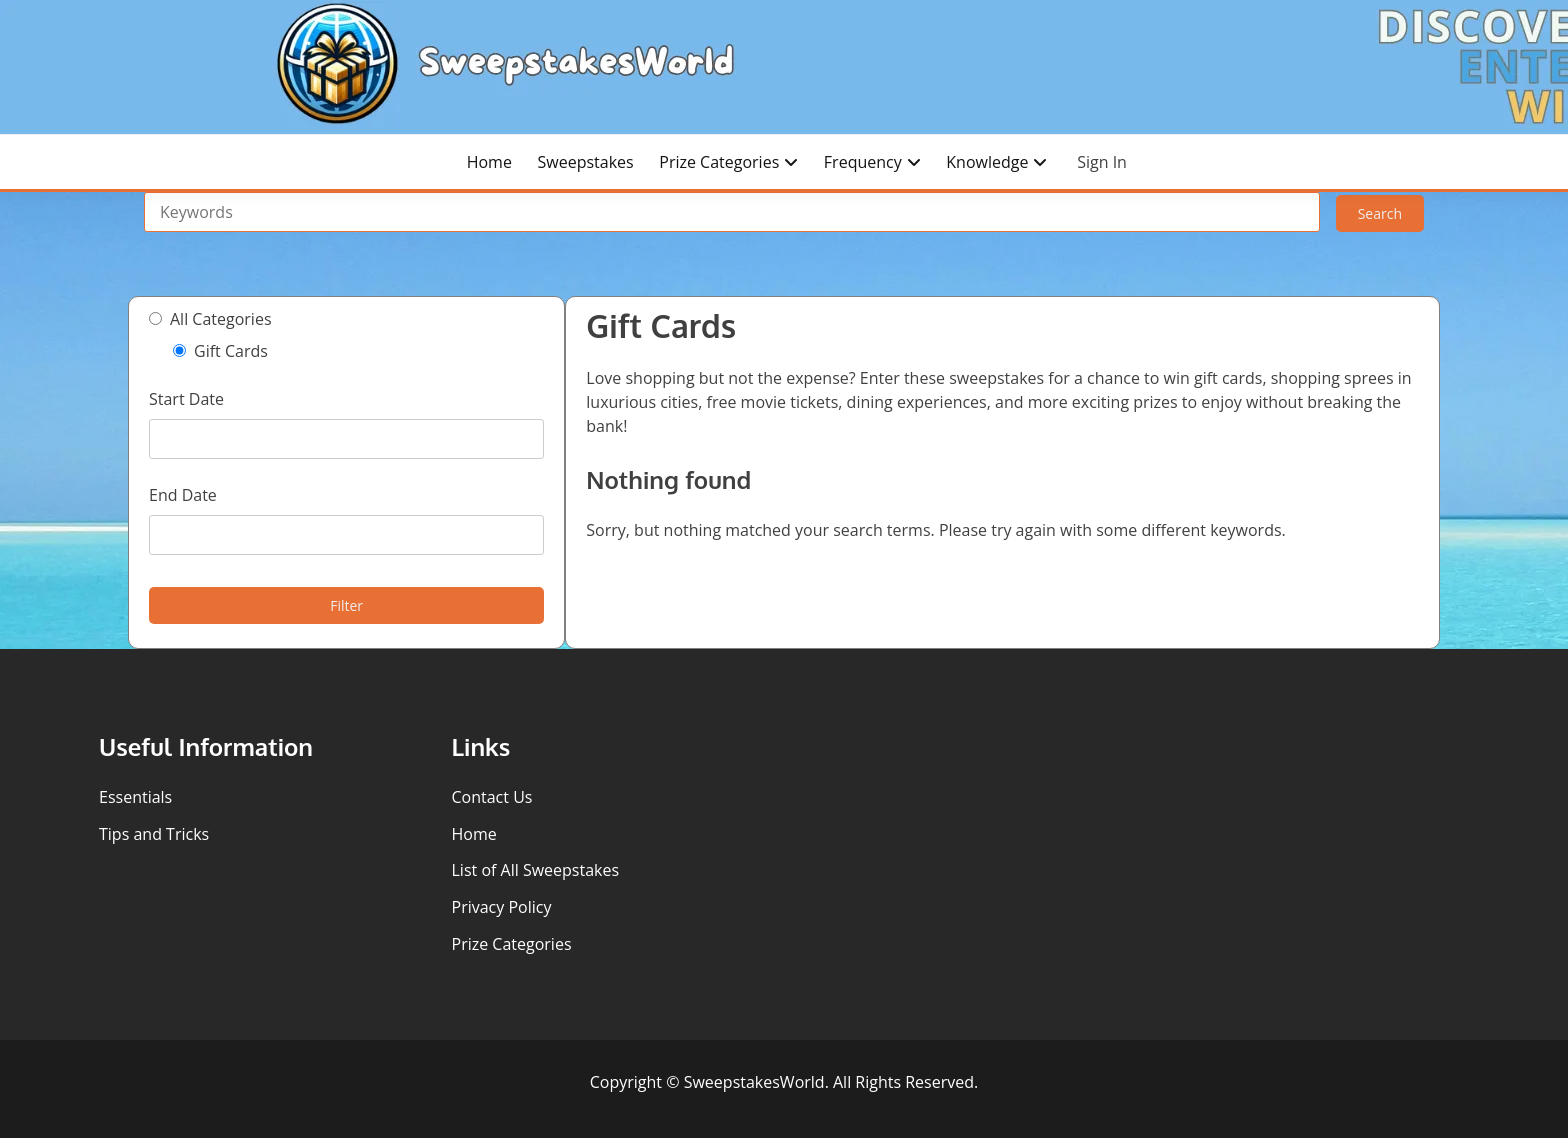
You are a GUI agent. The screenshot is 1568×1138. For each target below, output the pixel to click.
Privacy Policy (502, 907)
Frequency (863, 162)
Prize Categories (719, 162)
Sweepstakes (585, 162)
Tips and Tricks (154, 834)
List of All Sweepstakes (536, 870)
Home (489, 162)
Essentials (135, 797)
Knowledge (987, 162)
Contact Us (492, 797)
